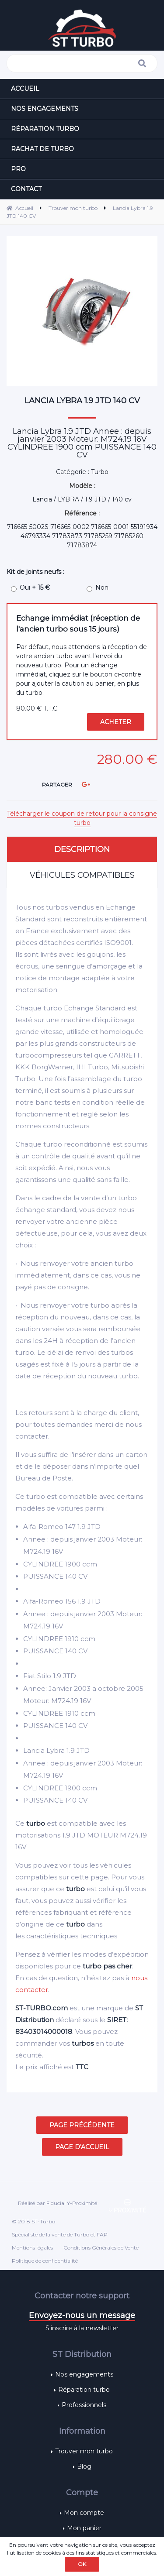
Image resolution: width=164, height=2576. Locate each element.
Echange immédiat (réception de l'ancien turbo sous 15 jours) (78, 623)
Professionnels (84, 2405)
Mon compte (84, 2513)
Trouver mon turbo (84, 2451)
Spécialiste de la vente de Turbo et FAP (60, 2234)
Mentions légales (32, 2247)
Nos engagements (84, 2374)
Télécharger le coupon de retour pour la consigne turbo (82, 818)
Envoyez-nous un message (82, 2315)
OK (82, 2564)
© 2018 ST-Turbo (33, 2221)
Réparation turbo (84, 2390)
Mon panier (84, 2528)
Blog (84, 2466)
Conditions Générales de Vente (101, 2247)
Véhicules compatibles (82, 875)
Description (82, 849)
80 (37, 708)
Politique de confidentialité (45, 2260)
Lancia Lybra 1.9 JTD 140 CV (82, 400)
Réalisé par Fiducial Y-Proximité (57, 2203)
